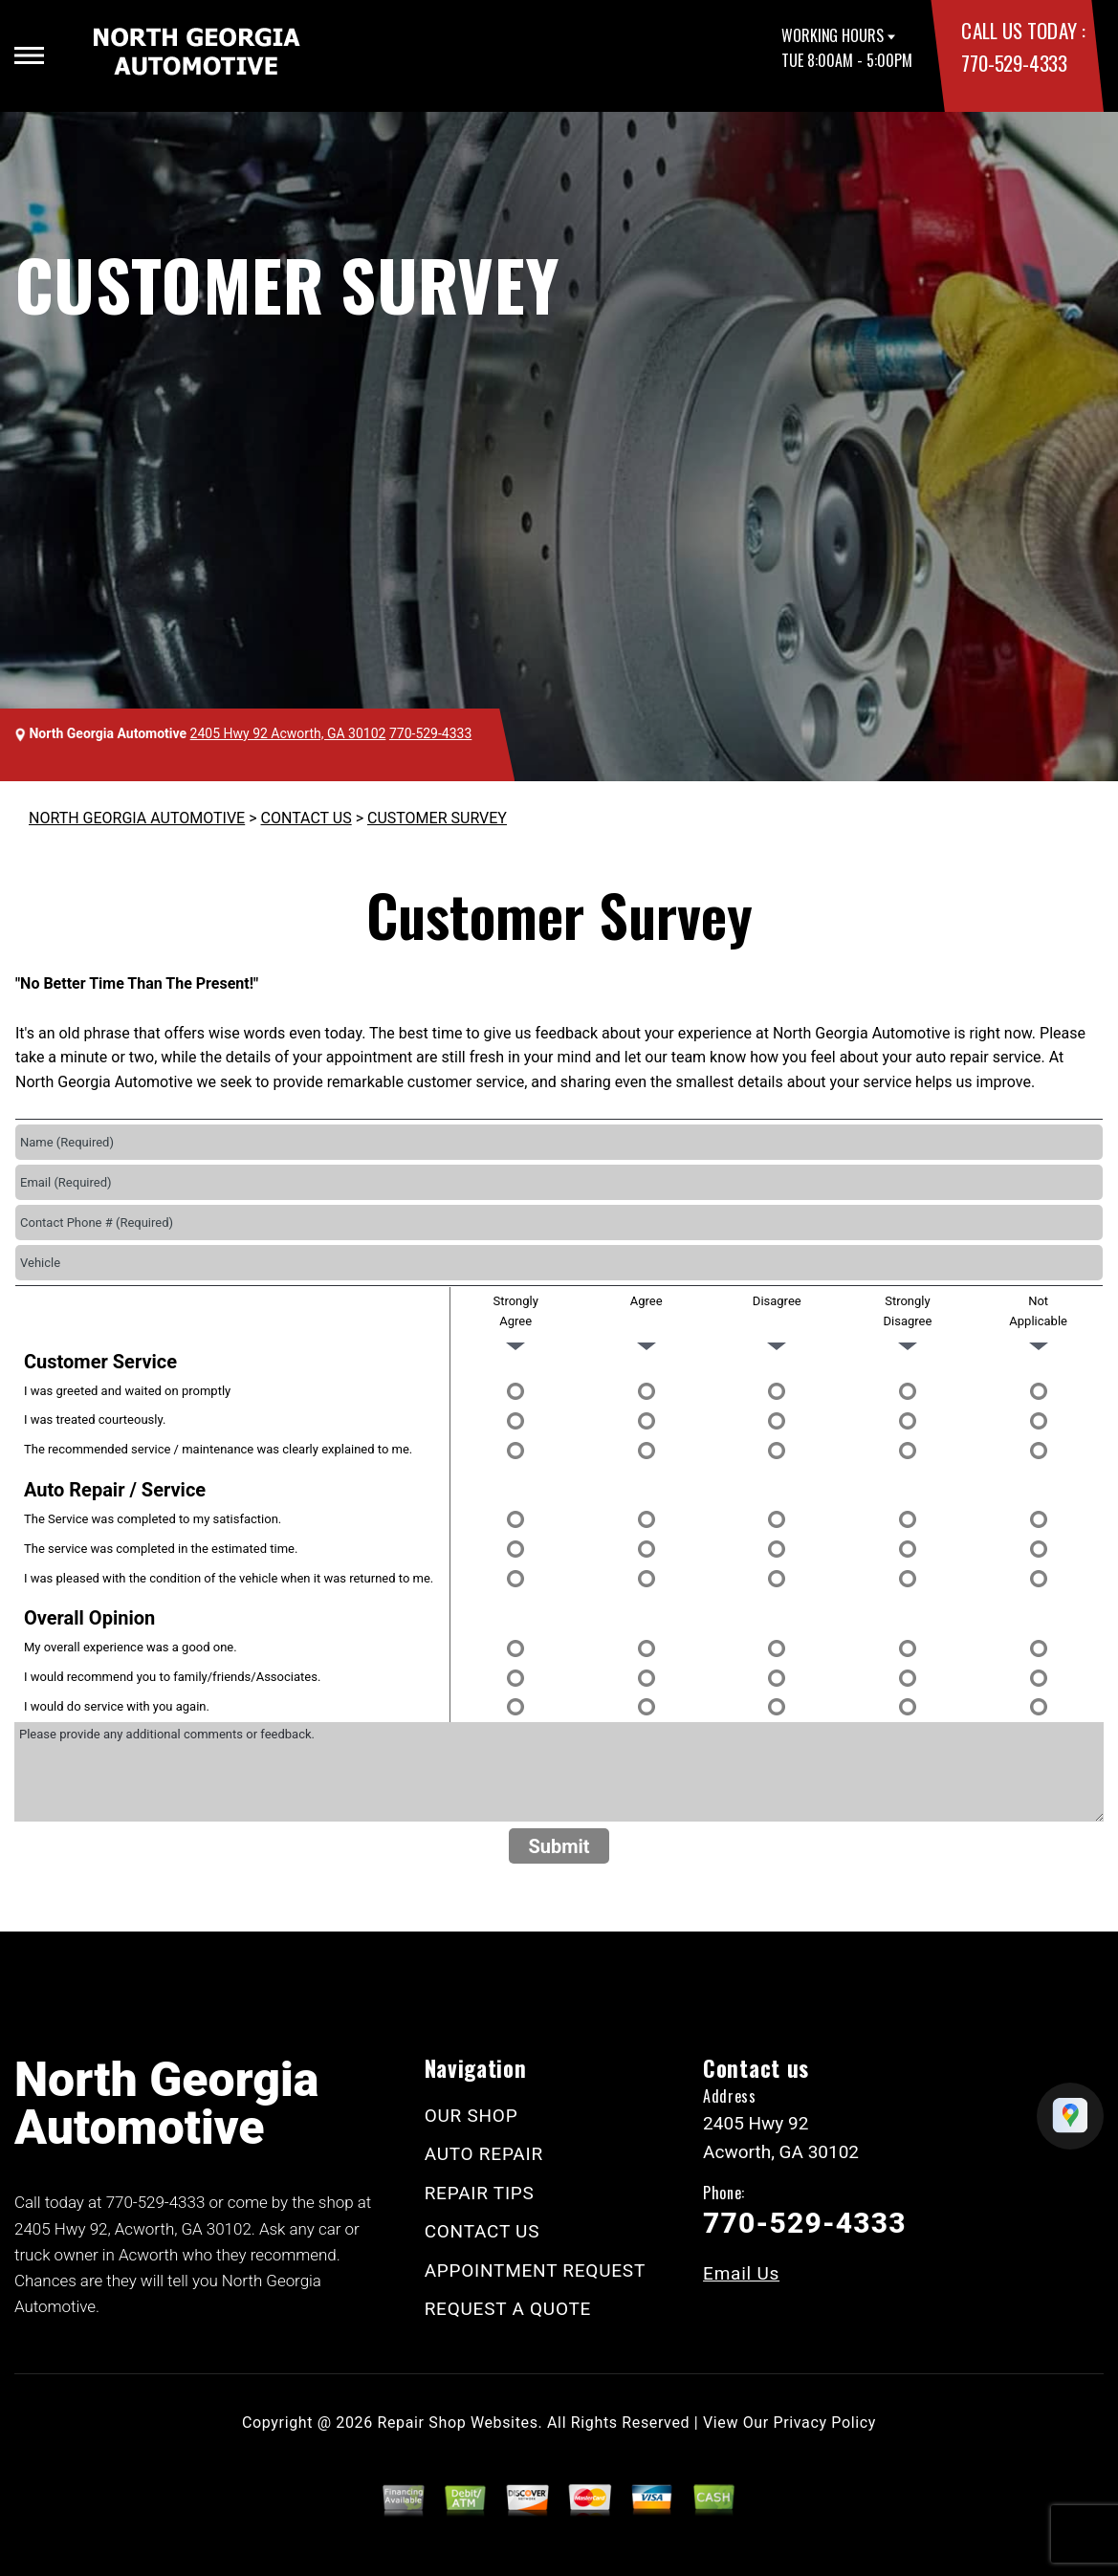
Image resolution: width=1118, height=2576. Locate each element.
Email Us (741, 2273)
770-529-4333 (1013, 62)
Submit (558, 1846)
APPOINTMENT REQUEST (535, 2270)
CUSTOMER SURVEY (437, 818)
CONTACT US (306, 818)
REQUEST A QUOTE (508, 2309)
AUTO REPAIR (484, 2154)
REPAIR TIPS (480, 2193)
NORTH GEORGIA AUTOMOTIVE (137, 818)
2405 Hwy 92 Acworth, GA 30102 (288, 733)
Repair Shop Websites (458, 2422)
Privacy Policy (825, 2422)
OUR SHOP (471, 2116)
